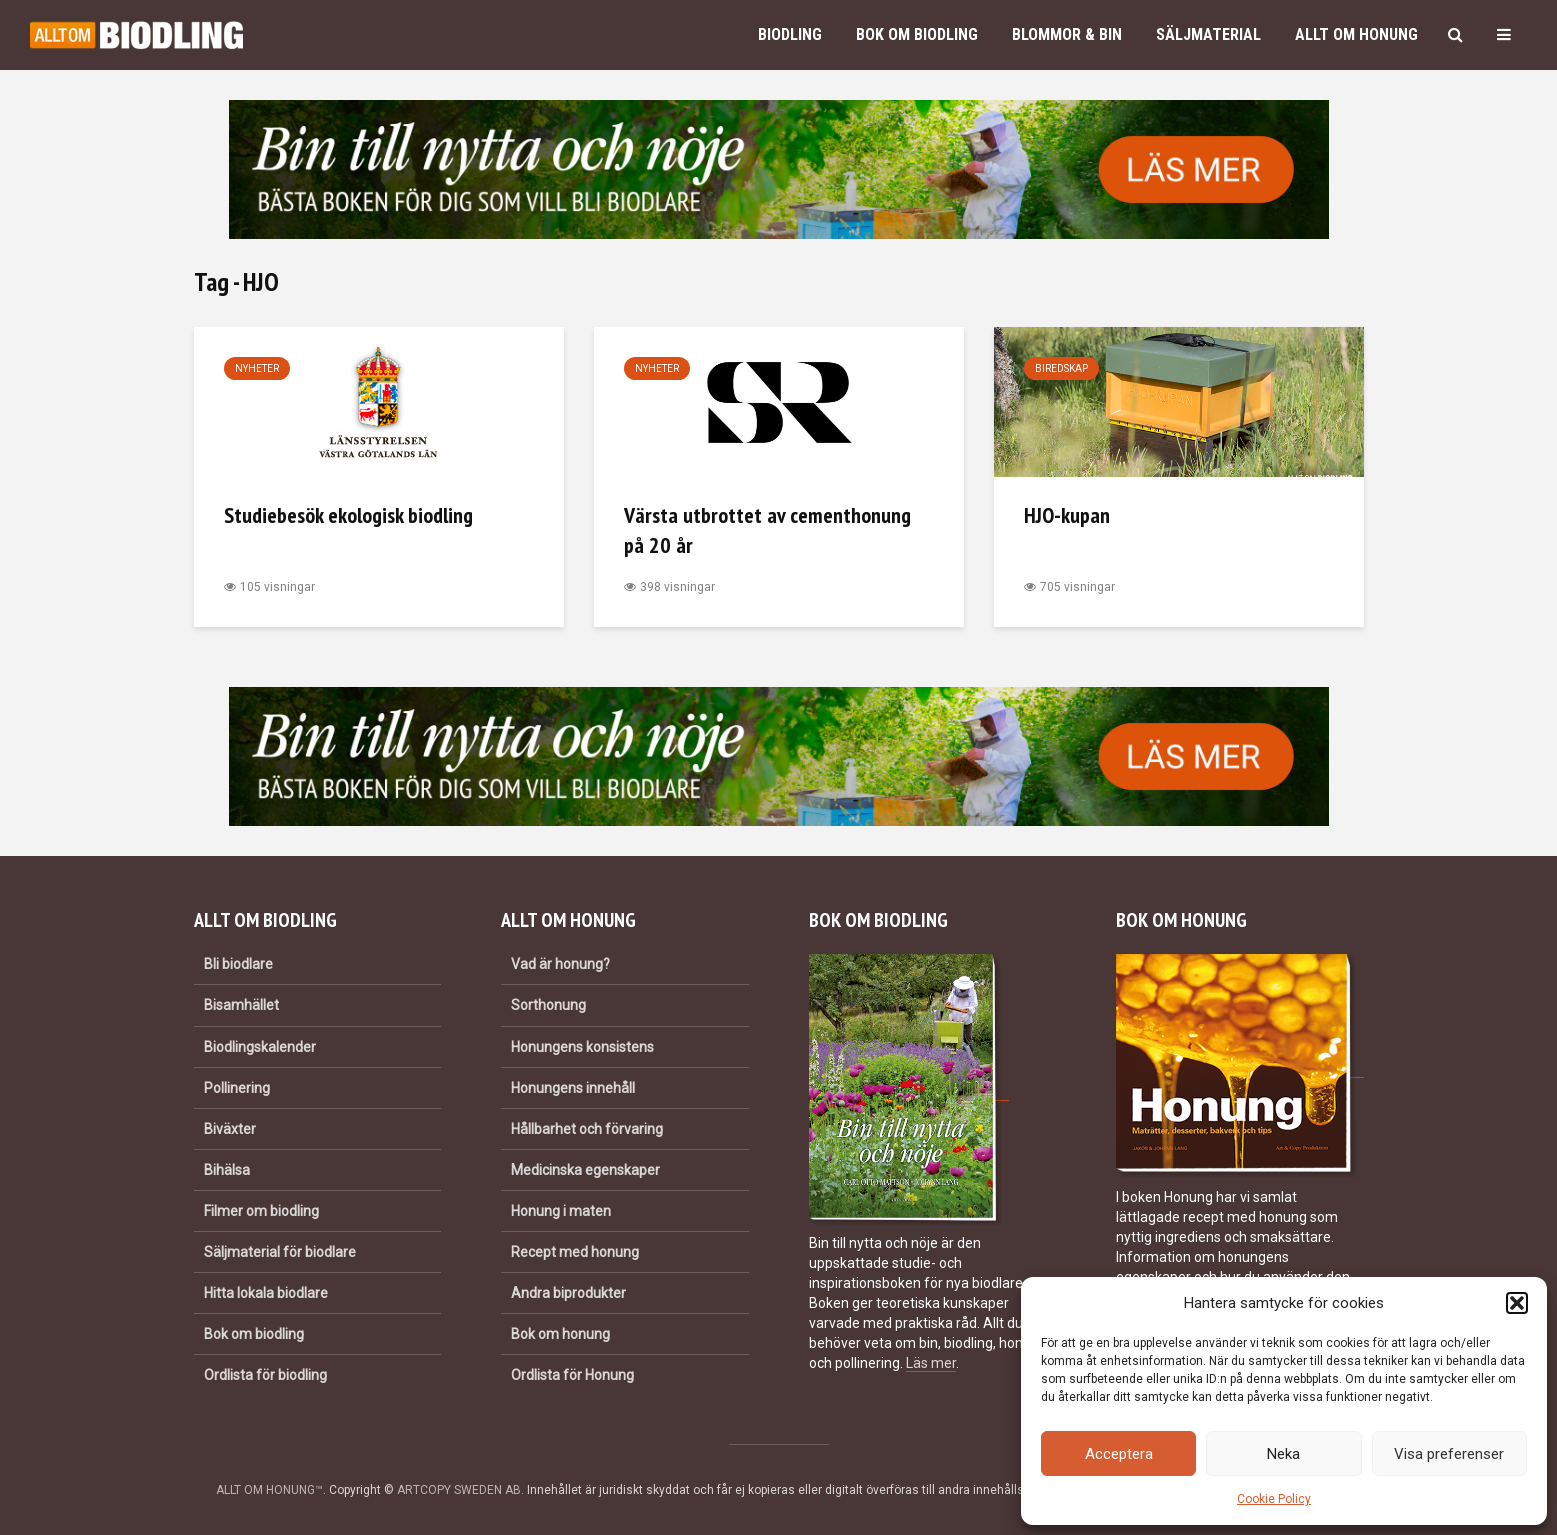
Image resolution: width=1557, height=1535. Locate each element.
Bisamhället (241, 1005)
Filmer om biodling (261, 1211)
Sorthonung (548, 1005)
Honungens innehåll (573, 1088)
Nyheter (257, 368)
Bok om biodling (917, 34)
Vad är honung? (560, 964)
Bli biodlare (238, 964)
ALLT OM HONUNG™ (269, 1490)
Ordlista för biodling (265, 1375)
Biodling (790, 34)
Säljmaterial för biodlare (280, 1252)
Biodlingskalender (260, 1047)
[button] (1517, 1303)
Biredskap (1061, 368)
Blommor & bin (1067, 34)
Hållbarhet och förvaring (587, 1129)
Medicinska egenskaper (585, 1170)
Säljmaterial (1208, 34)
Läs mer (931, 1363)
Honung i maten (561, 1211)
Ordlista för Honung (572, 1375)
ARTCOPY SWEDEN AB (459, 1490)
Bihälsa (227, 1170)
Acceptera (1119, 1454)
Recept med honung (575, 1252)
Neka (1283, 1454)
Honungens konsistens (582, 1047)
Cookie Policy (1274, 1499)
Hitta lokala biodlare (266, 1293)
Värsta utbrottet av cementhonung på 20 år (767, 530)
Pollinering (237, 1088)
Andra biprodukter (568, 1293)
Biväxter (230, 1129)
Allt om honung (1356, 34)
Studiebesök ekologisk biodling (348, 515)
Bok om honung (560, 1334)
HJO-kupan (1067, 515)
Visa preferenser (1449, 1454)
